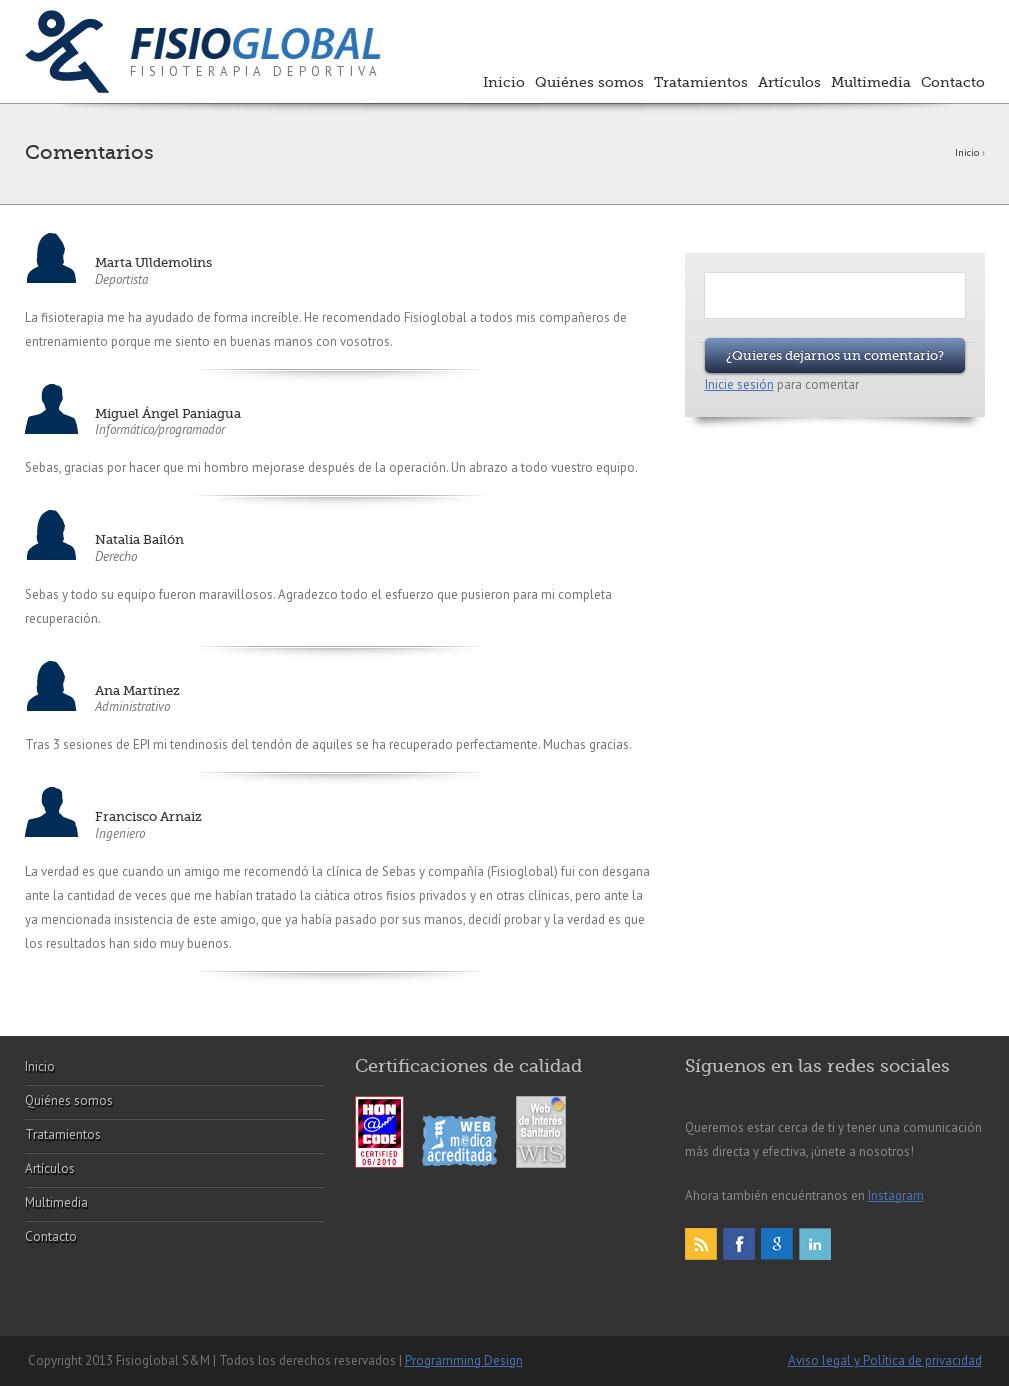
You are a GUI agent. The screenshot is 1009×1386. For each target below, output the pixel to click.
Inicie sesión (739, 384)
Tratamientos (701, 82)
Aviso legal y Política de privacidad (885, 1360)
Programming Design (464, 1360)
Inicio (504, 82)
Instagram (896, 1195)
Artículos (789, 82)
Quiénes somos (589, 82)
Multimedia (871, 82)
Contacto (953, 82)
